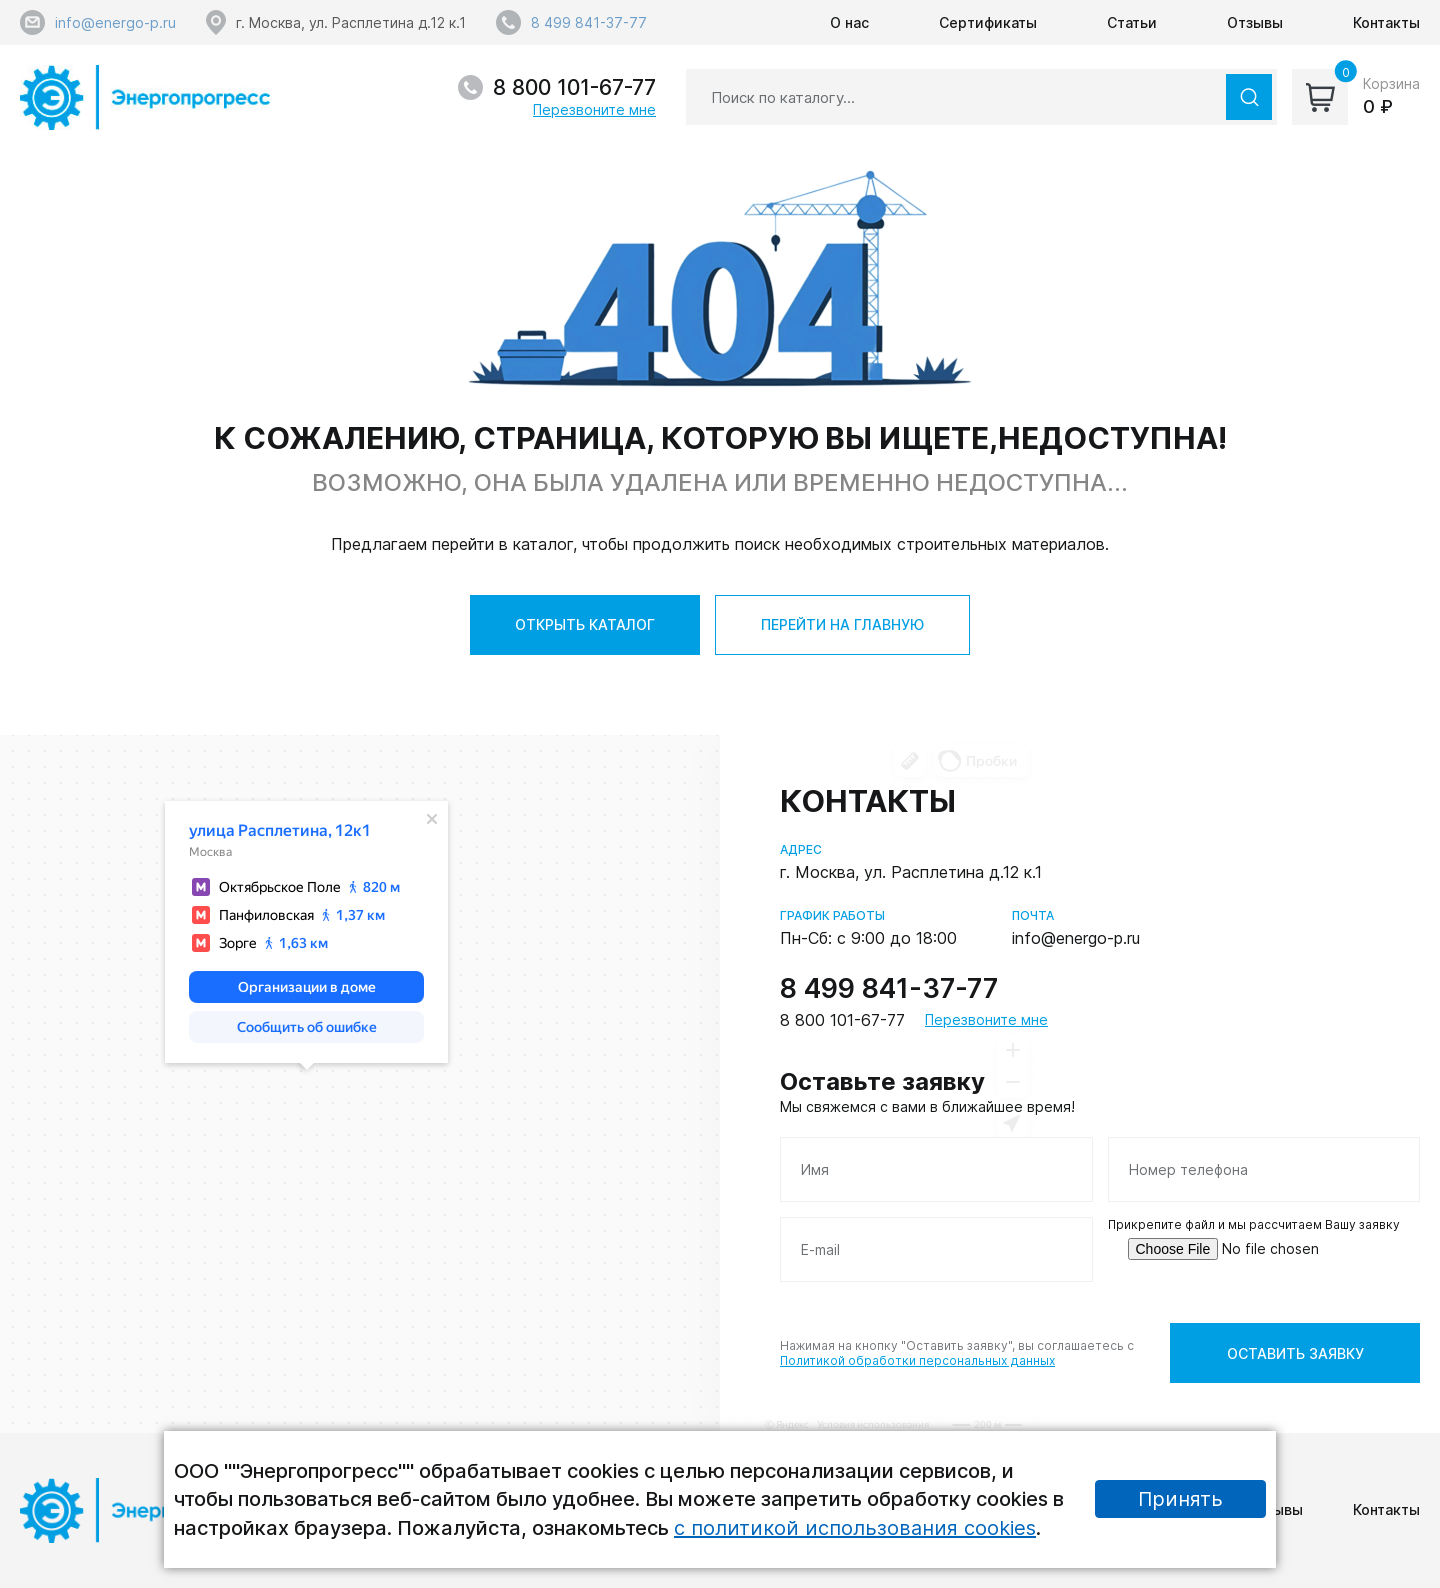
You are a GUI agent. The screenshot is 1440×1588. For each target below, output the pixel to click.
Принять (1180, 1499)
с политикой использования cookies (855, 1528)
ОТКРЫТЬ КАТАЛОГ (585, 624)
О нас (849, 23)
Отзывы (1255, 23)
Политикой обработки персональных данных (917, 1360)
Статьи (1132, 23)
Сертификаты (988, 23)
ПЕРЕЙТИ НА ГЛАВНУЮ (842, 624)
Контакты (1386, 23)
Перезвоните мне (594, 109)
